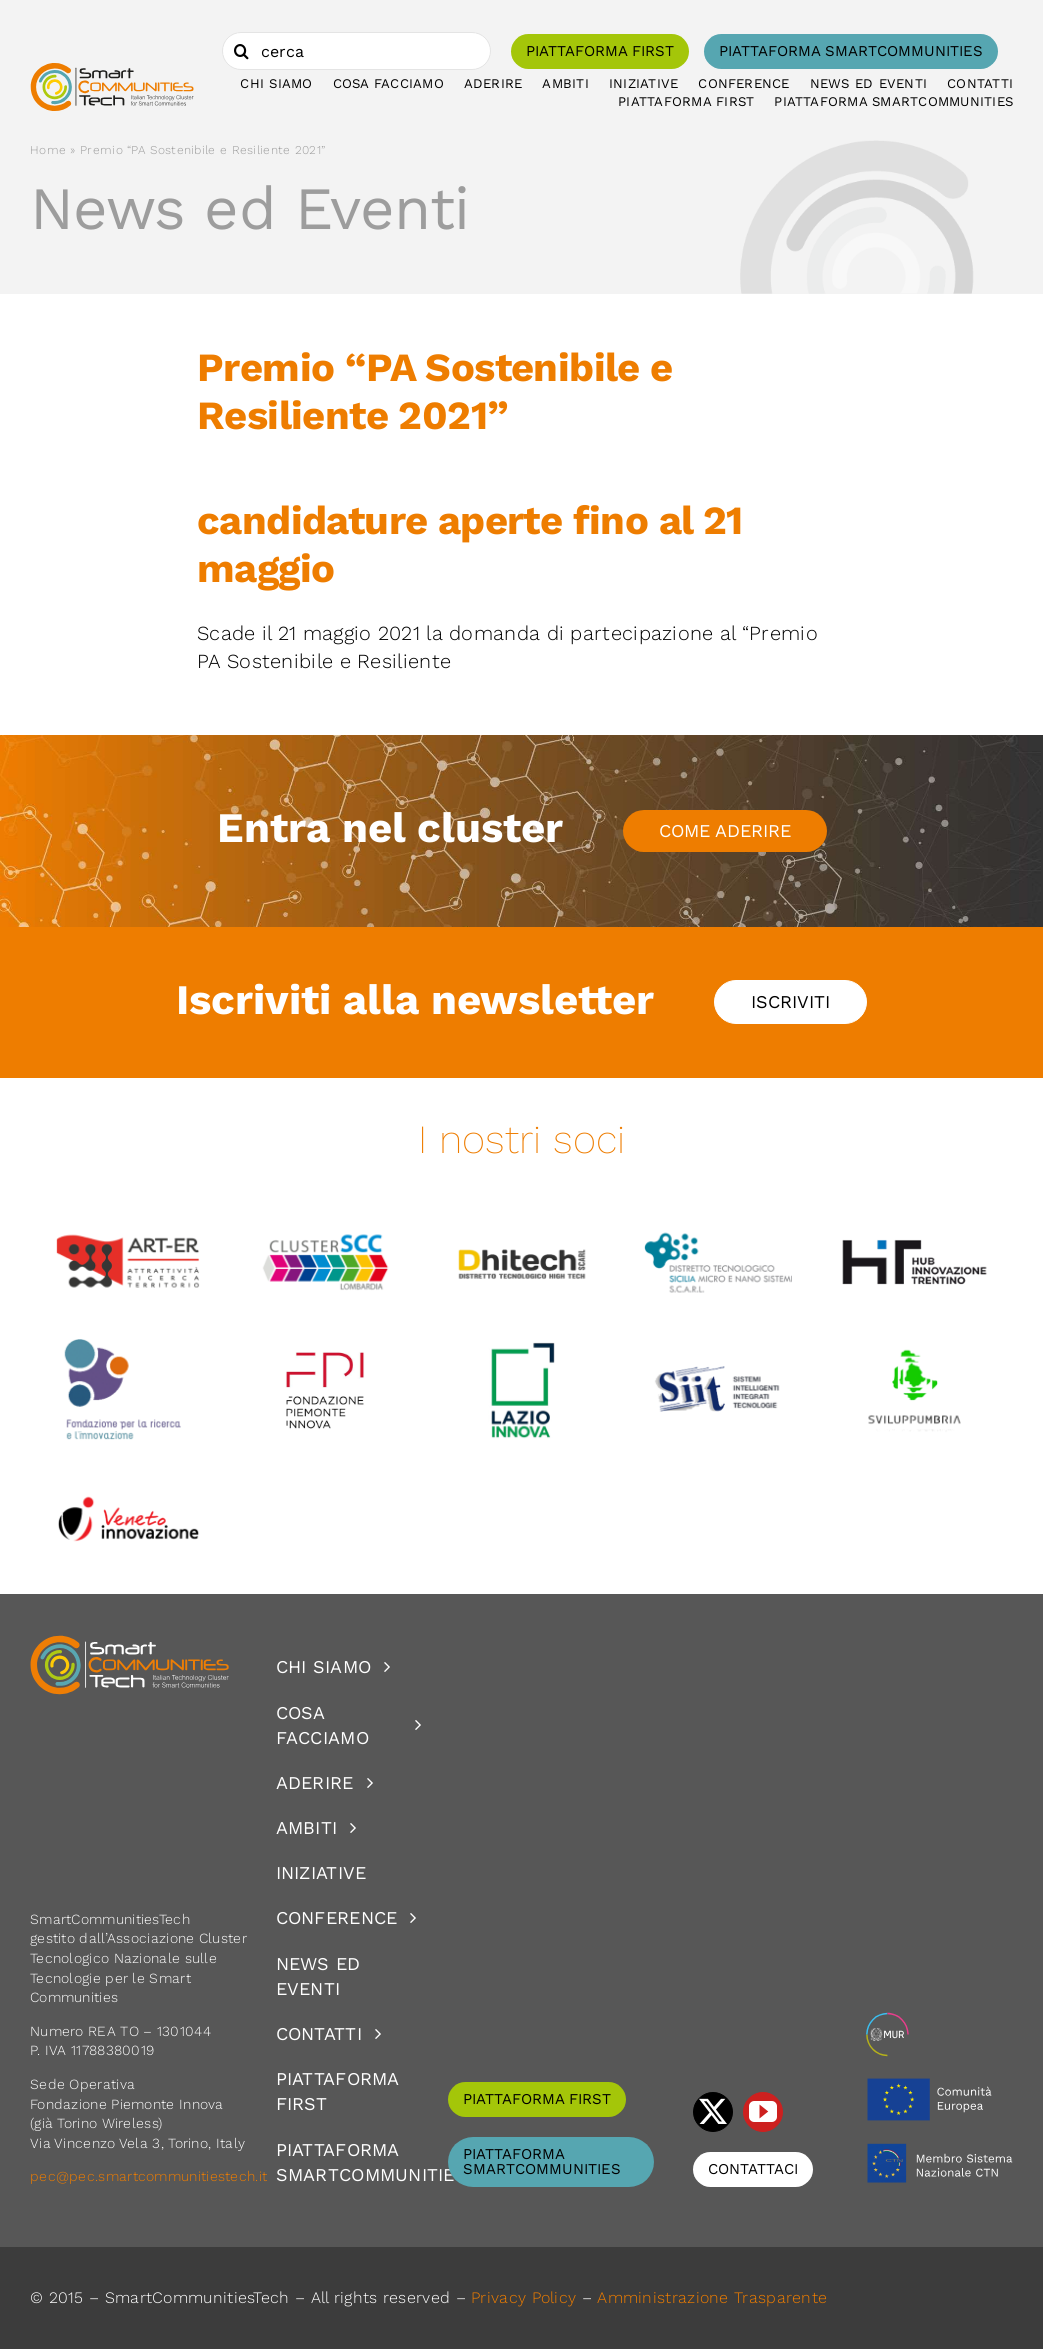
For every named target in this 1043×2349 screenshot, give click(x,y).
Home (48, 150)
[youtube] (763, 2112)
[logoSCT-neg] (130, 1644)
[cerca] (356, 51)
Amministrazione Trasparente (712, 2297)
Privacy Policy (523, 2297)
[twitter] (713, 2112)
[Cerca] (241, 51)
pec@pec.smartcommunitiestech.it (151, 2176)
